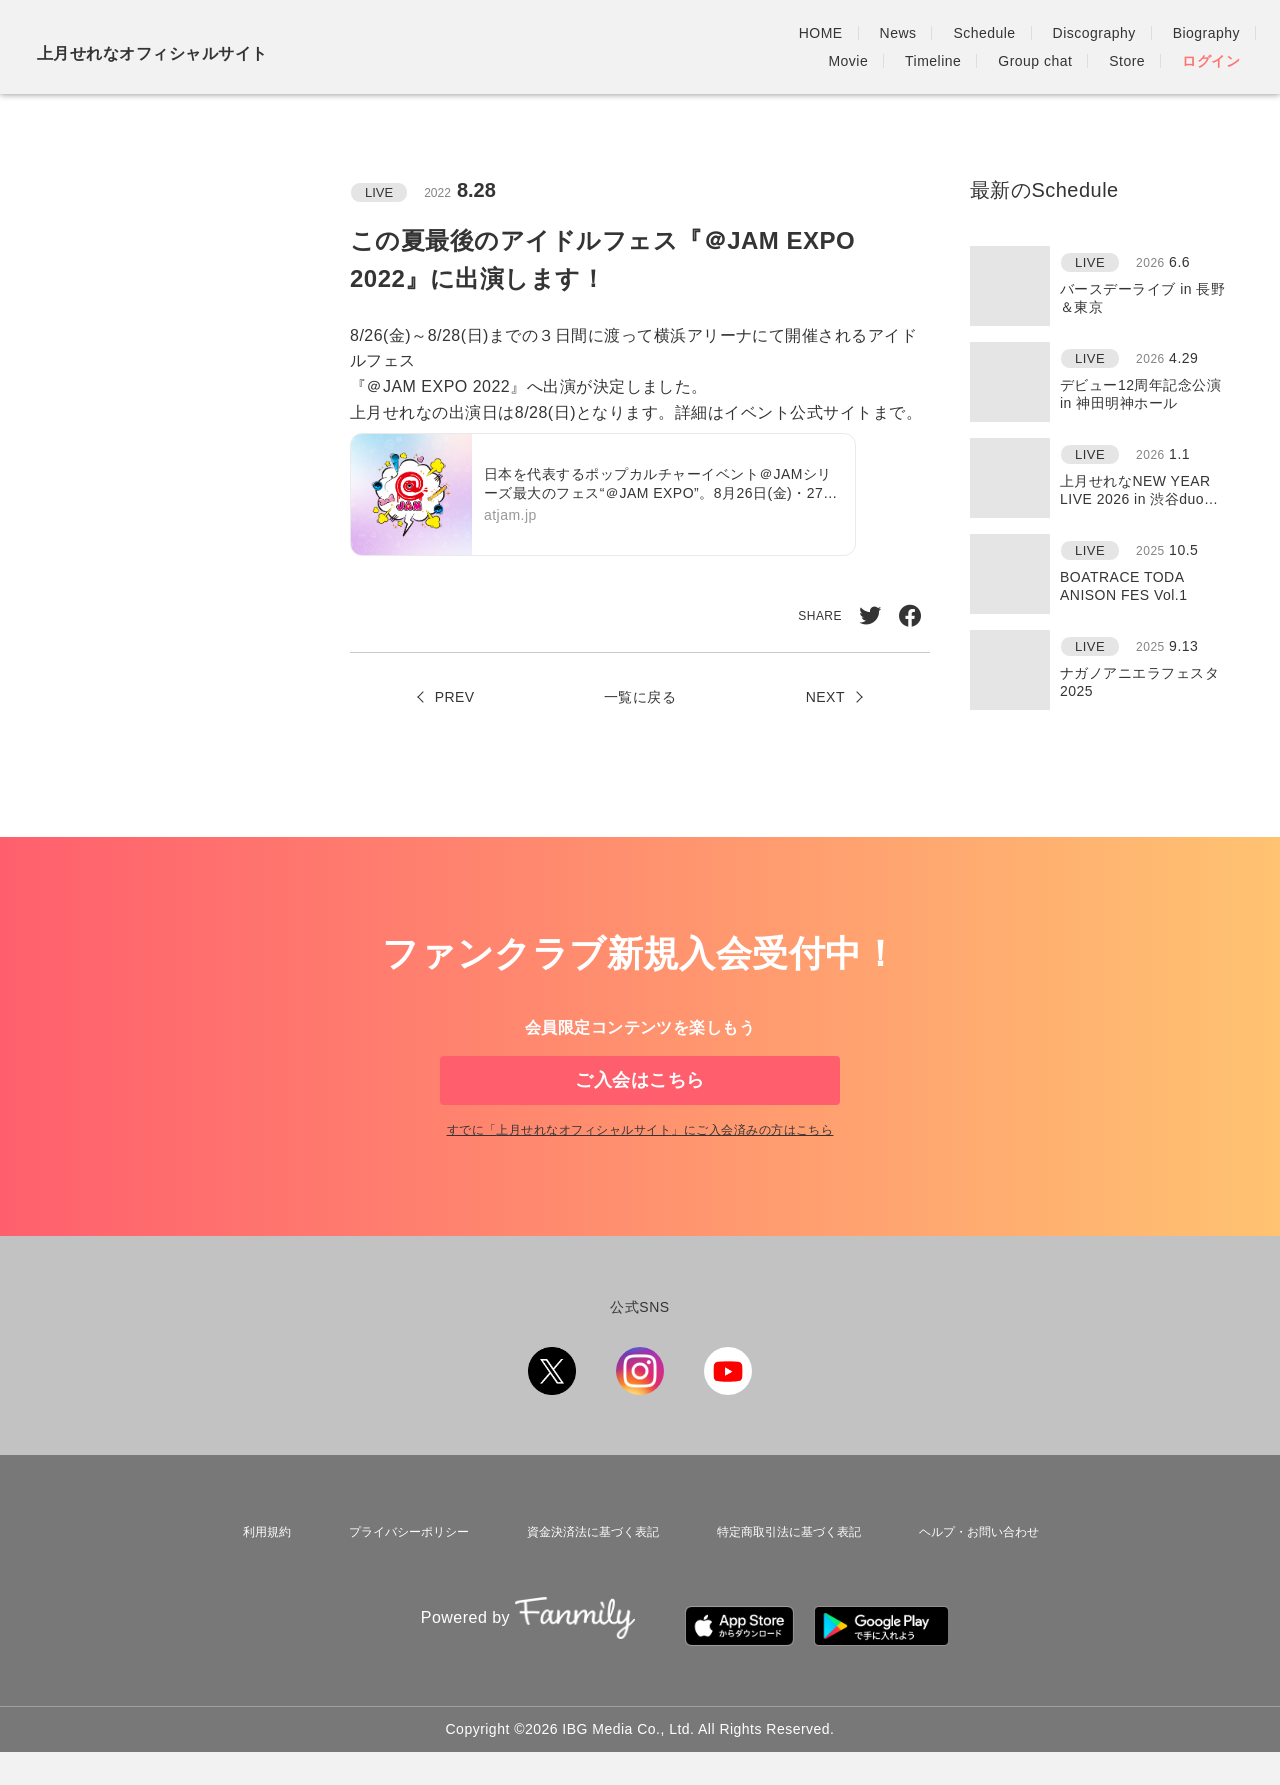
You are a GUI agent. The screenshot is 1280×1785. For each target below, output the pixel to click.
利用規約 (259, 1585)
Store (1222, 33)
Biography (852, 33)
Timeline (1028, 33)
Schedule (631, 33)
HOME (467, 33)
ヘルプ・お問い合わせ (979, 1585)
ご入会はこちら (639, 1104)
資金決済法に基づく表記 (584, 1585)
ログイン (1211, 61)
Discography (740, 33)
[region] (1105, 478)
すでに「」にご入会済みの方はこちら (640, 1188)
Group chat (1130, 33)
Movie (943, 33)
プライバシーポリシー (397, 1585)
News (544, 33)
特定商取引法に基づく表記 (785, 1585)
